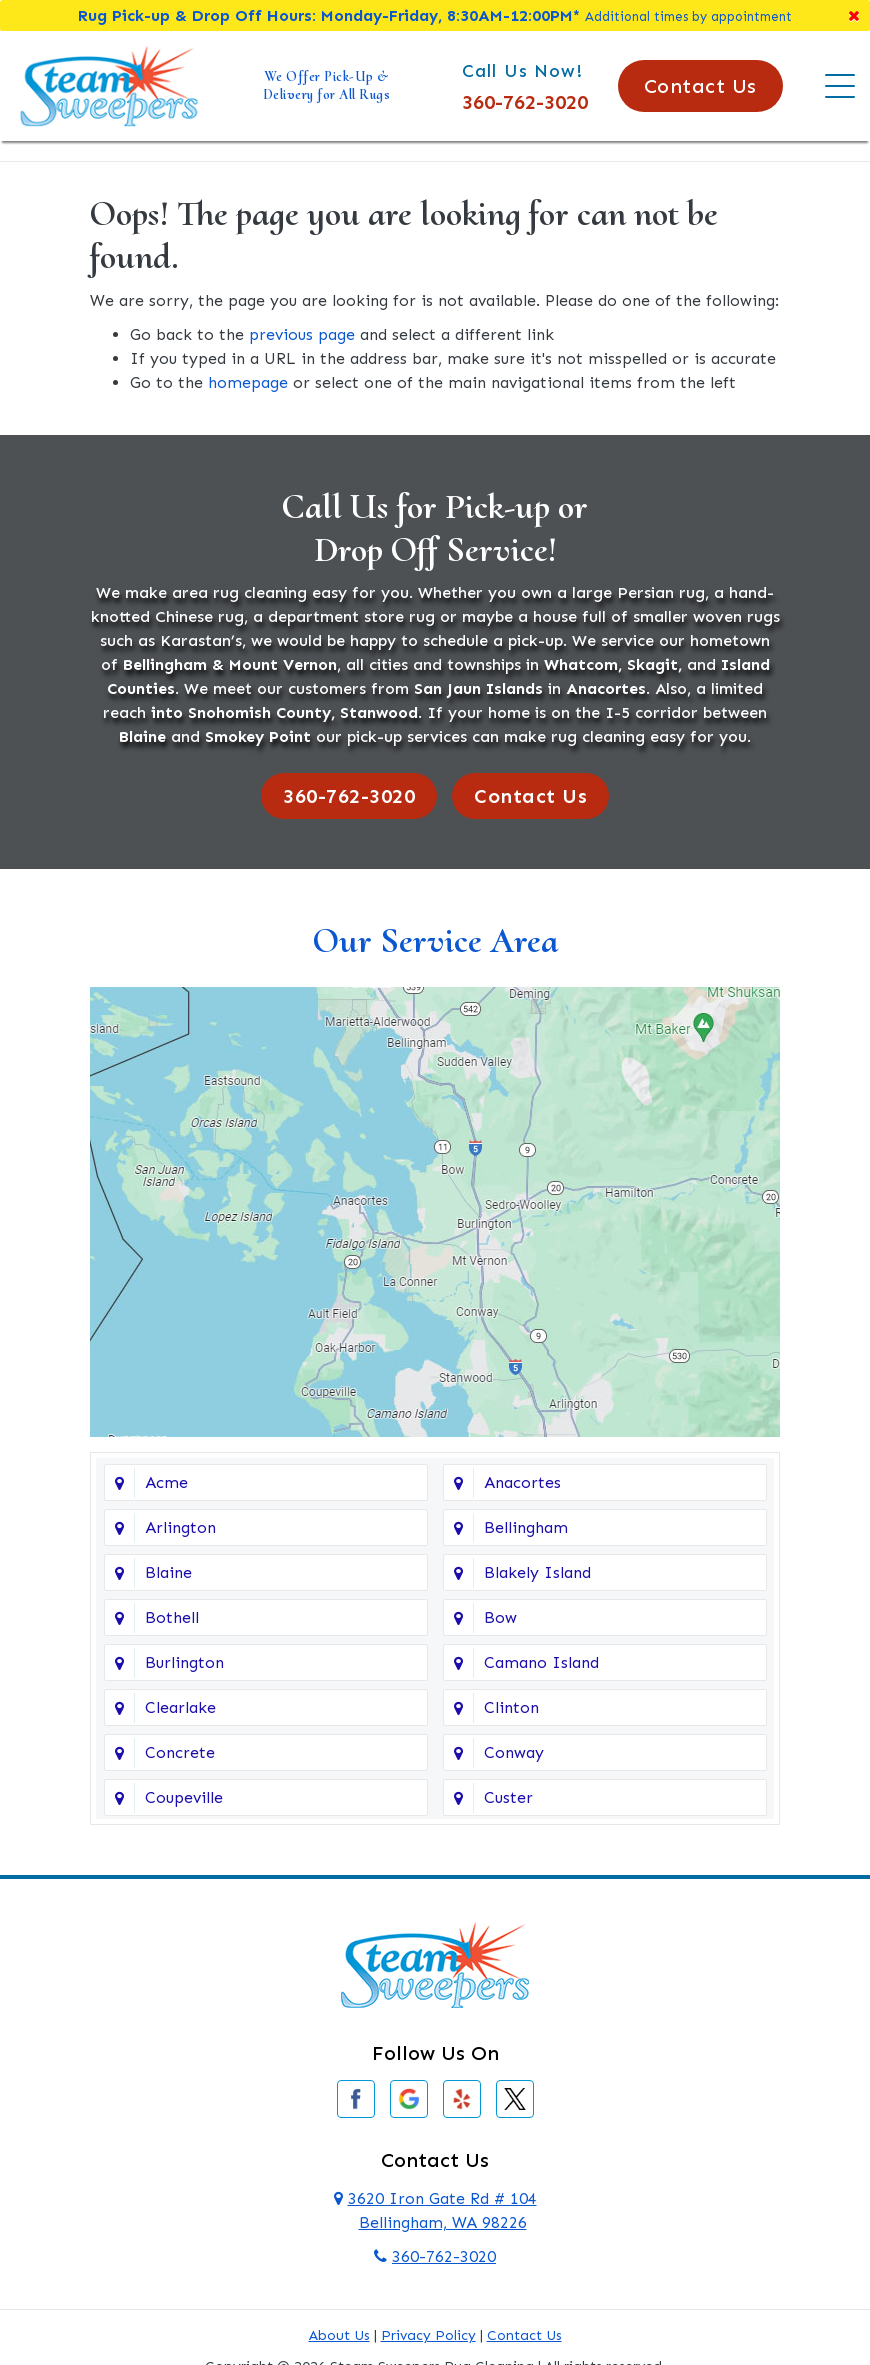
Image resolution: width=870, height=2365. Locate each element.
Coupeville (184, 1797)
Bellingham (526, 1527)
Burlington (184, 1662)
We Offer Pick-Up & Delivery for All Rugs (327, 85)
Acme (166, 1482)
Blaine (168, 1572)
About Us (339, 2335)
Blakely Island (537, 1572)
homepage (248, 382)
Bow (500, 1617)
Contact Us (700, 86)
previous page (302, 334)
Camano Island (541, 1662)
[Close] (854, 15)
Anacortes (522, 1482)
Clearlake (180, 1707)
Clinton (511, 1707)
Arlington (180, 1527)
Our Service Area (435, 940)
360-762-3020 (525, 102)
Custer (508, 1797)
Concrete (180, 1752)
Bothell (172, 1617)
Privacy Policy (428, 2335)
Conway (514, 1752)
